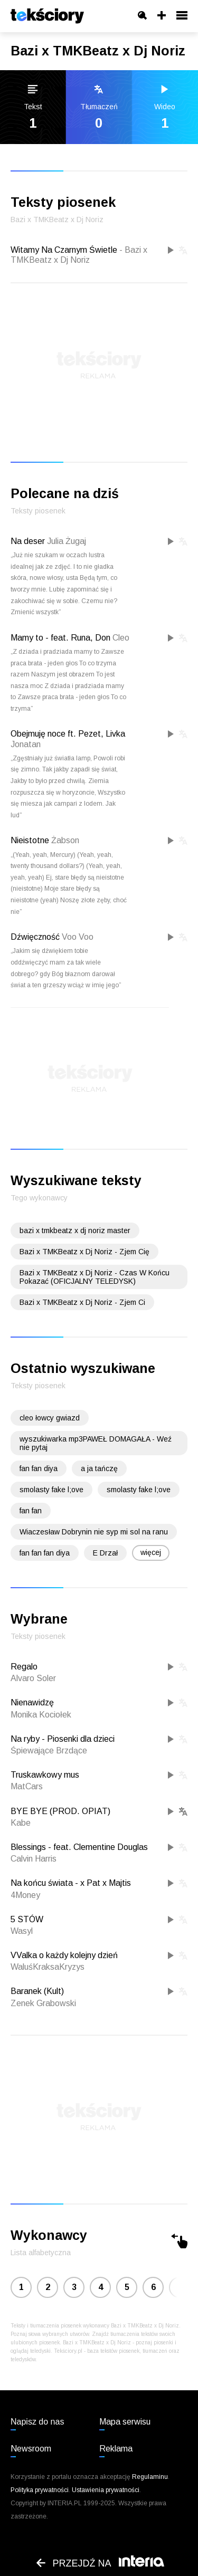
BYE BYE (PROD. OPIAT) (60, 1811)
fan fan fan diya (45, 1553)
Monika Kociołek (41, 1714)
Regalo (24, 1666)
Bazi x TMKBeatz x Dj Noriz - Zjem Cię (84, 1251)
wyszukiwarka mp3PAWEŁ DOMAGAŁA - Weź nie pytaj (96, 1443)
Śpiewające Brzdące (49, 1750)
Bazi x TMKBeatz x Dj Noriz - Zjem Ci (82, 1302)
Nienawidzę (32, 1702)
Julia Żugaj (66, 541)
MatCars (27, 1786)
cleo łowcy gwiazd (50, 1418)
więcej (150, 1552)
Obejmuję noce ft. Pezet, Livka (68, 733)
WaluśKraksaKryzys (47, 1966)
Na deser (28, 541)
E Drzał (105, 1553)
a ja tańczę (99, 1468)
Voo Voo (77, 936)
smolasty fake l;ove (51, 1489)
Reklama (116, 2448)
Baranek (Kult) (37, 1991)
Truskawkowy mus (45, 1774)
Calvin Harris (33, 1858)
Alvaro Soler (33, 1678)
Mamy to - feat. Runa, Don (60, 637)
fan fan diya (39, 1468)
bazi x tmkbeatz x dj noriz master (75, 1230)
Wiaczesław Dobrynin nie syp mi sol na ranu (94, 1532)
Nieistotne (30, 840)
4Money (25, 1895)
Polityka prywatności (40, 2490)
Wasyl (22, 1930)
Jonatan (26, 744)
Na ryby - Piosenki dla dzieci (63, 1738)
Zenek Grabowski (43, 2003)
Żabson (65, 840)
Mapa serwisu (124, 2421)
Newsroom (31, 2448)
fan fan (31, 1510)
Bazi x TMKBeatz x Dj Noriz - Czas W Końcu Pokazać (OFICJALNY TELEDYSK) (94, 1276)
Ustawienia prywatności (105, 2490)
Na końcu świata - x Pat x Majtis (71, 1882)
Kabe (21, 1822)
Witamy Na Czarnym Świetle (79, 254)
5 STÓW (27, 1919)
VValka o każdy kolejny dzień (64, 1955)
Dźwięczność (35, 936)
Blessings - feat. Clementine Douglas (79, 1847)
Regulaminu (150, 2476)
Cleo (120, 637)
